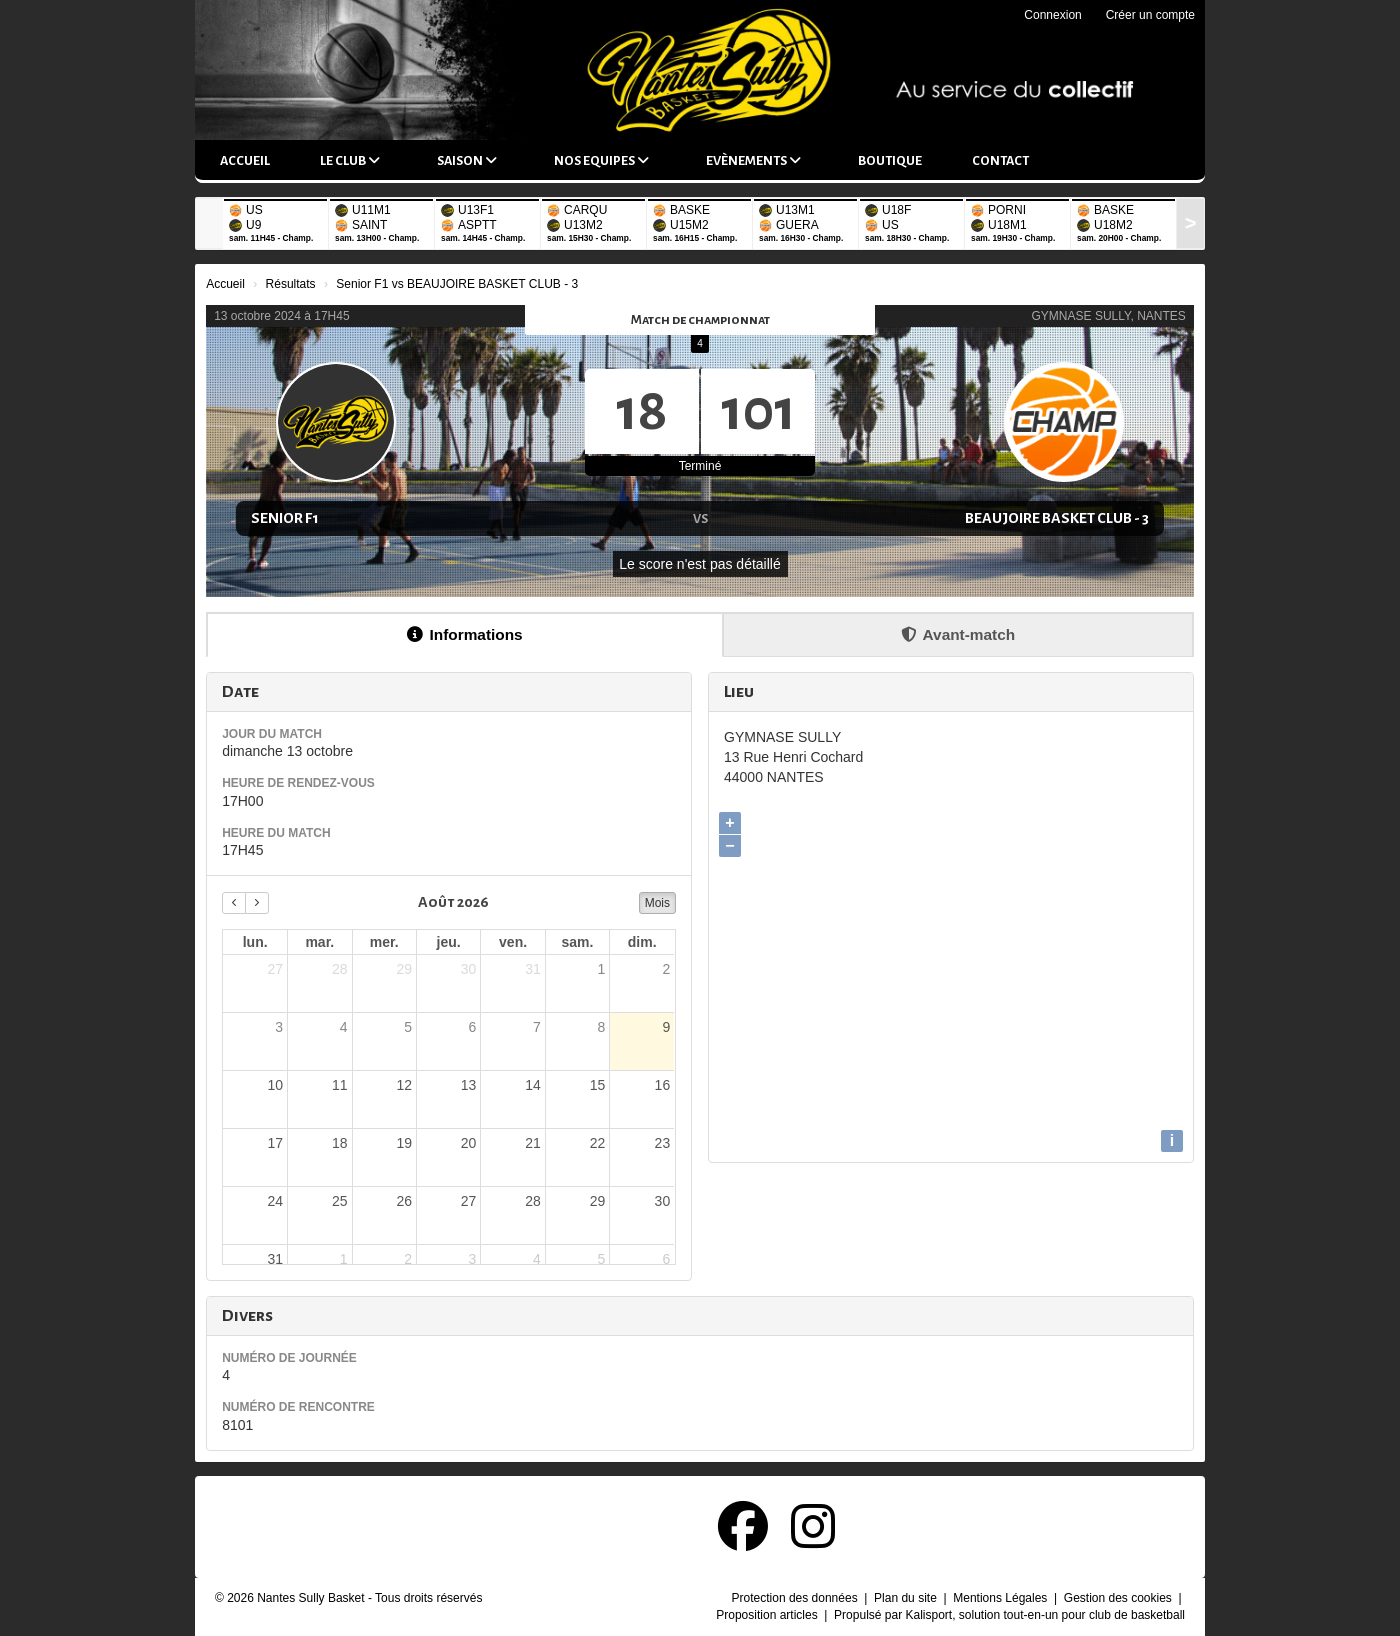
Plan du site (907, 1598)
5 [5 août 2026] (408, 1027)
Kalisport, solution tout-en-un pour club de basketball (1045, 1615)
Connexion (1052, 15)
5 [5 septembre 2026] (601, 1259)
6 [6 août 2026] (473, 1027)
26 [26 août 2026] (404, 1201)
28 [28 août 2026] (533, 1201)
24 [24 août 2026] (276, 1201)
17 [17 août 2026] (276, 1143)
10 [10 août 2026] (276, 1085)
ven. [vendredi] (513, 942)
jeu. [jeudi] (449, 942)
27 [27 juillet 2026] (276, 969)
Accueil (245, 161)
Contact (1000, 161)
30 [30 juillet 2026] (469, 969)
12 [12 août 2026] (404, 1085)
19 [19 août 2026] (404, 1143)
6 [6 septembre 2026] (666, 1259)
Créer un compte (1150, 15)
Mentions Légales (1001, 1598)
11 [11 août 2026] (340, 1085)
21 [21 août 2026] (533, 1143)
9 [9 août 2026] (666, 1027)
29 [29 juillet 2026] (404, 969)
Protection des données (796, 1598)
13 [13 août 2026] (469, 1085)
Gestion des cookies (1119, 1598)
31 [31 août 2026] (276, 1259)
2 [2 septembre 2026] (408, 1259)
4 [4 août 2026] (344, 1027)
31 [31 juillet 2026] (533, 969)
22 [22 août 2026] (598, 1143)
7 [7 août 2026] (537, 1027)
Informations (464, 634)
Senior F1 (285, 518)
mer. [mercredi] (384, 942)
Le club (350, 160)
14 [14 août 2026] (533, 1085)
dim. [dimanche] (642, 942)
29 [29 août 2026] (598, 1201)
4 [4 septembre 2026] (537, 1259)
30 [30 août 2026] (663, 1201)
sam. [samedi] (578, 942)
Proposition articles (768, 1615)
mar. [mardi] (319, 942)
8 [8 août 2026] (601, 1027)
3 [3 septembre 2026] (473, 1259)
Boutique (890, 161)
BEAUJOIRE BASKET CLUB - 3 (1057, 518)
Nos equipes (601, 160)
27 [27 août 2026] (469, 1201)
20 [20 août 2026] (469, 1143)
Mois (657, 903)
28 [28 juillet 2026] (340, 969)
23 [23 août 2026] (663, 1143)
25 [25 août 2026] (340, 1201)
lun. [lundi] (255, 942)
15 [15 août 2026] (598, 1085)
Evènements (753, 160)
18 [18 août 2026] (340, 1143)
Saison (467, 160)
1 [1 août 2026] (601, 969)
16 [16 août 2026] (663, 1085)
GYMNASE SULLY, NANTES (1109, 316)
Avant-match (958, 634)
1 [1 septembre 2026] (344, 1259)
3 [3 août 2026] (279, 1027)
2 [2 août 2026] (666, 969)
